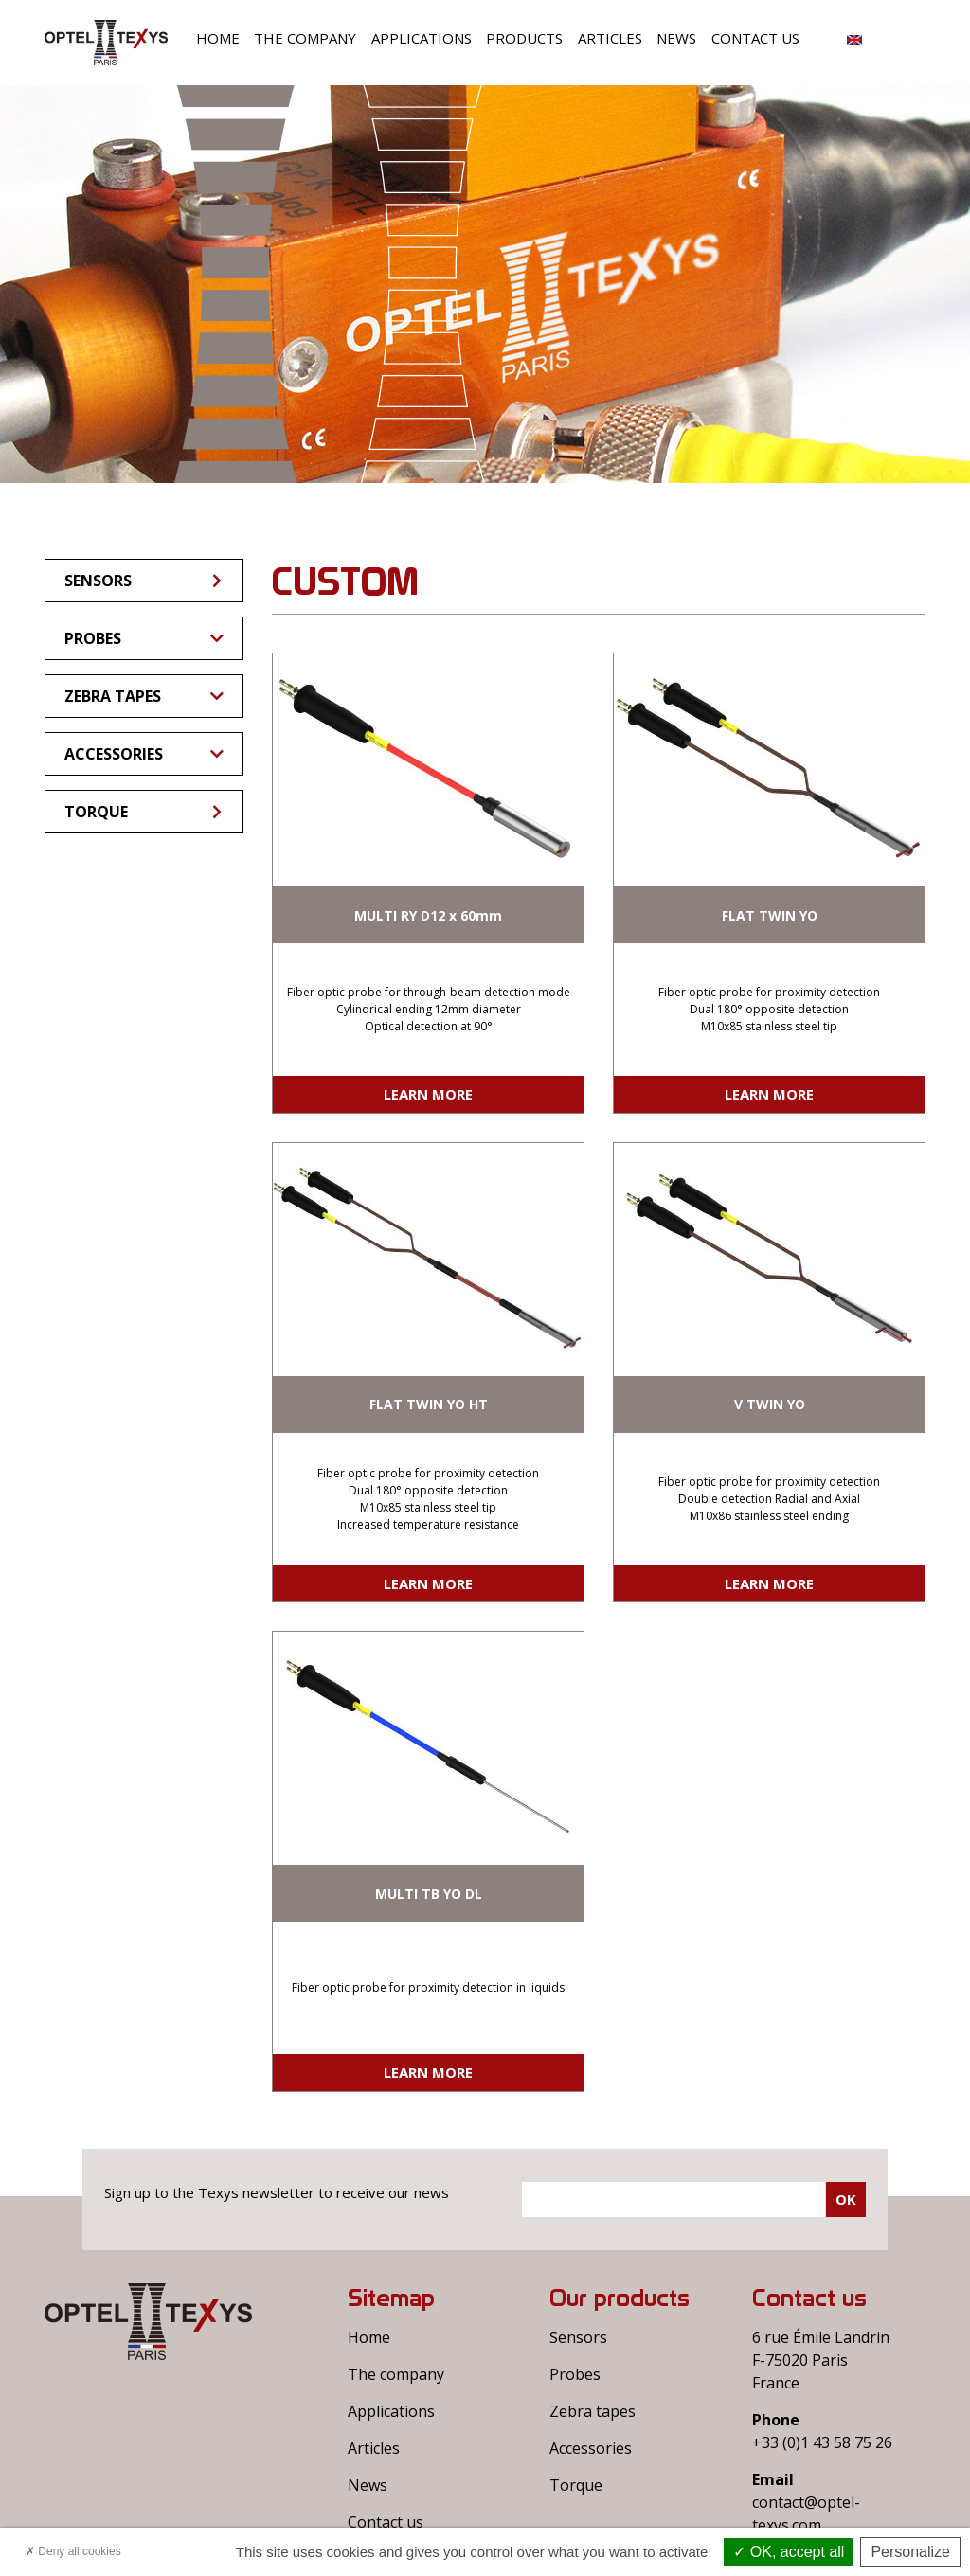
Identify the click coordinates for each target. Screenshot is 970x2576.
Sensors (144, 580)
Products (524, 37)
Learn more (428, 1093)
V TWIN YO (769, 1404)
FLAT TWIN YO (769, 915)
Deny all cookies (73, 2551)
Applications (421, 37)
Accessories (144, 753)
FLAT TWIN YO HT (428, 1404)
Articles (610, 37)
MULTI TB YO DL (428, 1894)
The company (305, 37)
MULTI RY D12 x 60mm (428, 915)
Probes (144, 638)
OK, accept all (788, 2552)
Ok (845, 2199)
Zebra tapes (144, 696)
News (676, 37)
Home (218, 37)
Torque (144, 811)
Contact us (755, 37)
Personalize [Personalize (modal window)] (910, 2552)
